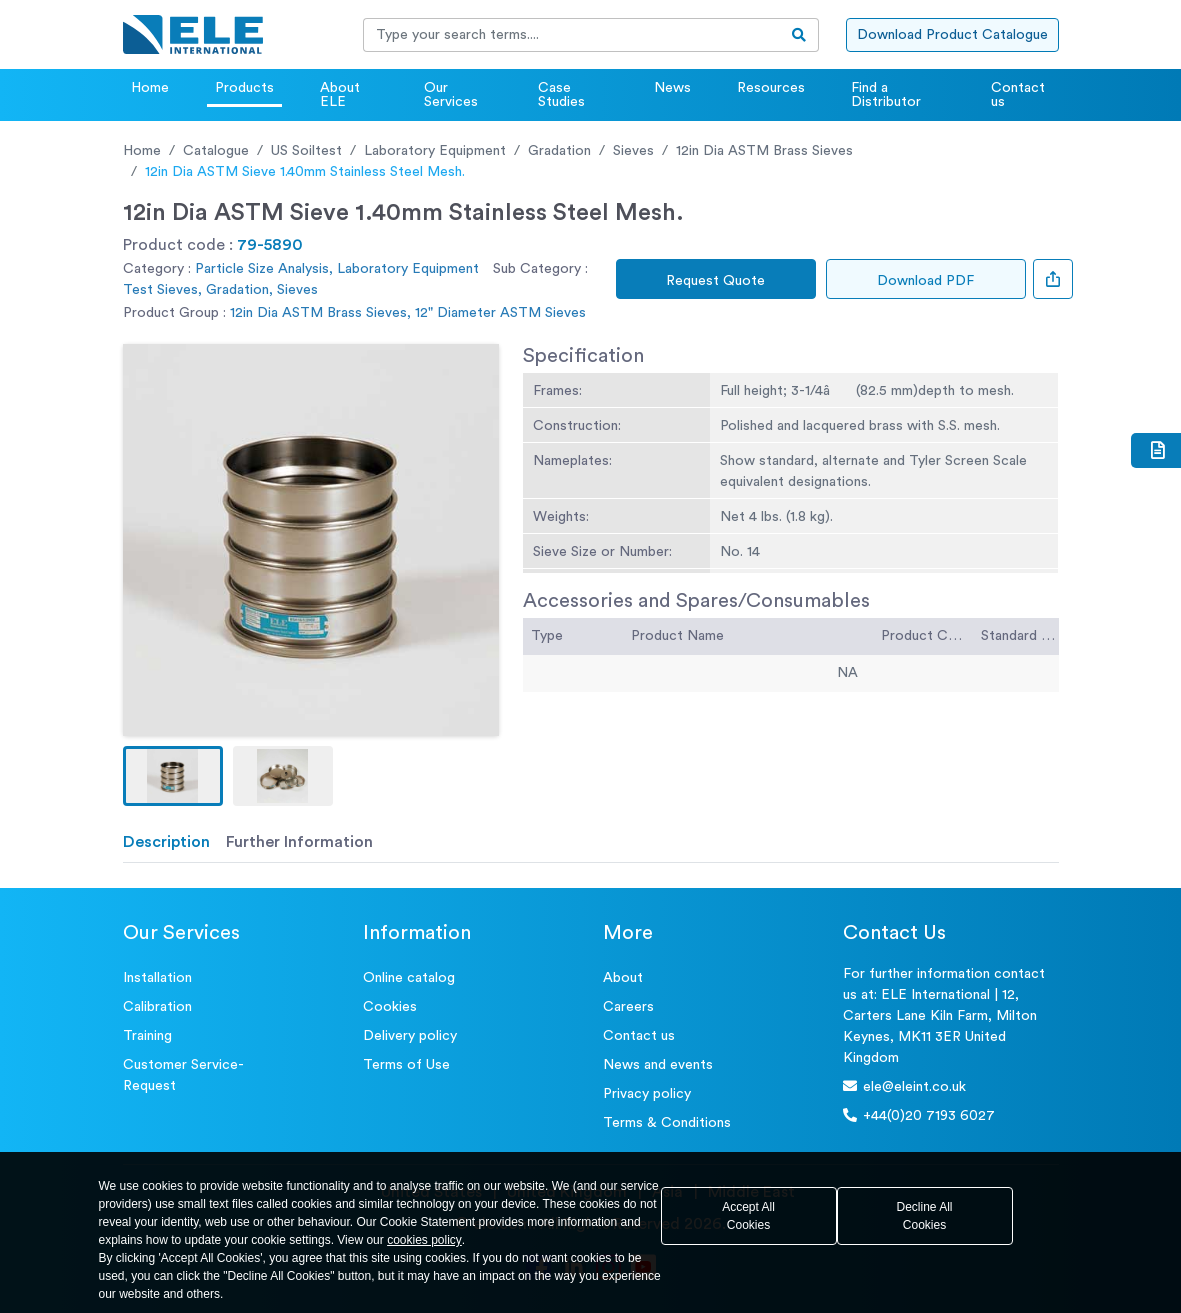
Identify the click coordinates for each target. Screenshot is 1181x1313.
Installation (157, 978)
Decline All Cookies (924, 1216)
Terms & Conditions (667, 1123)
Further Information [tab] (299, 842)
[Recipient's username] (572, 35)
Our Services (451, 95)
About (623, 978)
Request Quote (715, 281)
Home (150, 88)
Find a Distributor (886, 95)
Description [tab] (166, 842)
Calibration (157, 1007)
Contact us (1018, 95)
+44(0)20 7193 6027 (919, 1115)
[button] (173, 776)
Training (147, 1036)
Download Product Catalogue (952, 35)
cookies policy (424, 1240)
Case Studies (561, 95)
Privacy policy (647, 1094)
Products (244, 88)
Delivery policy (410, 1036)
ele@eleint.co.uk (904, 1086)
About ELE (340, 95)
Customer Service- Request (183, 1075)
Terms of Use (406, 1065)
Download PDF (925, 281)
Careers (628, 1007)
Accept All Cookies (748, 1216)
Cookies (390, 1007)
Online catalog (409, 978)
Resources (771, 88)
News (672, 88)
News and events (658, 1065)
